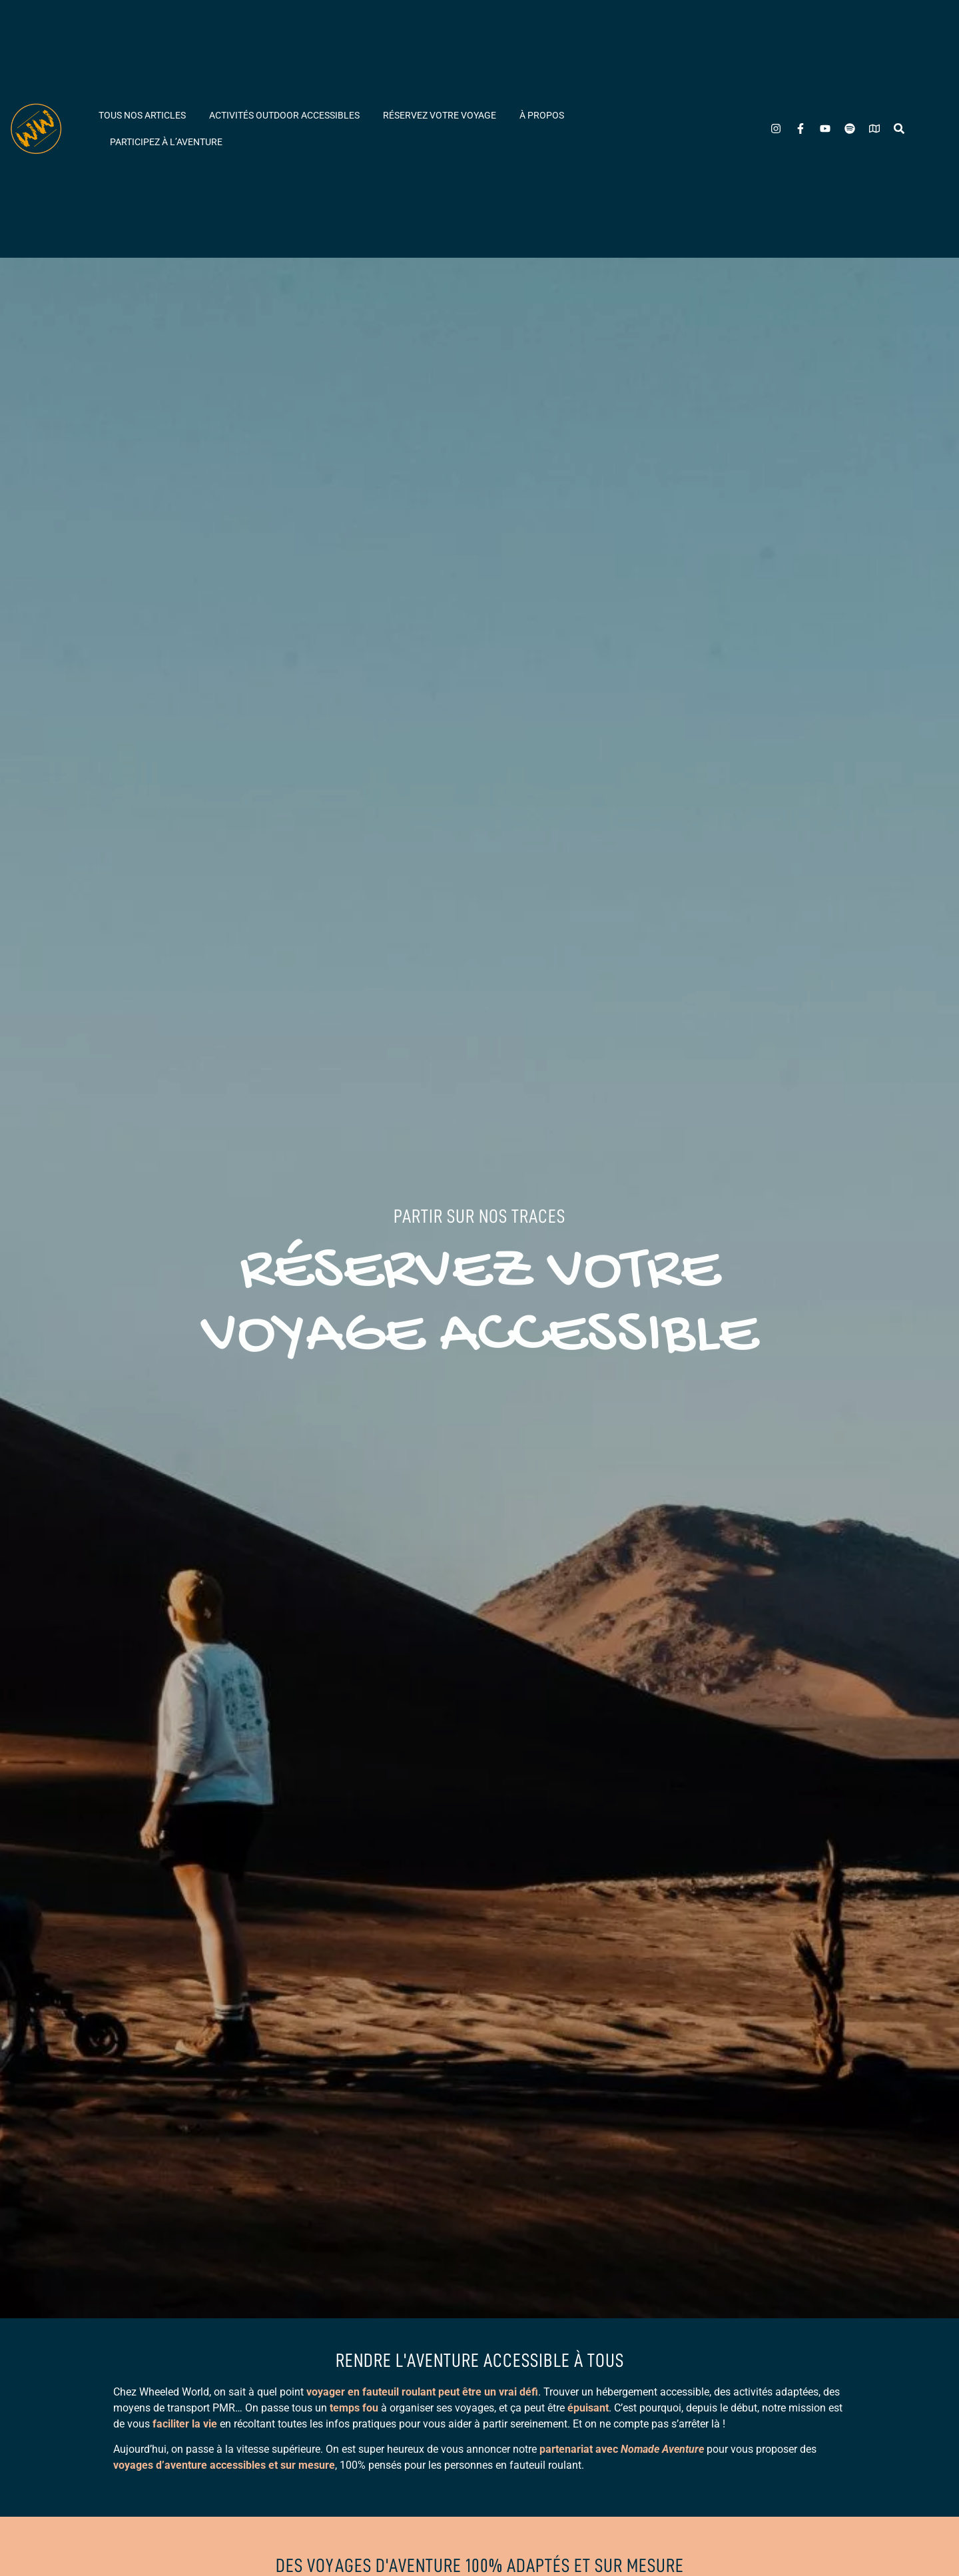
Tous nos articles (142, 115)
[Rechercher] (899, 128)
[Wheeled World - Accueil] (36, 129)
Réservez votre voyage (439, 115)
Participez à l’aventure (166, 142)
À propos (541, 115)
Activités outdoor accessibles (284, 115)
